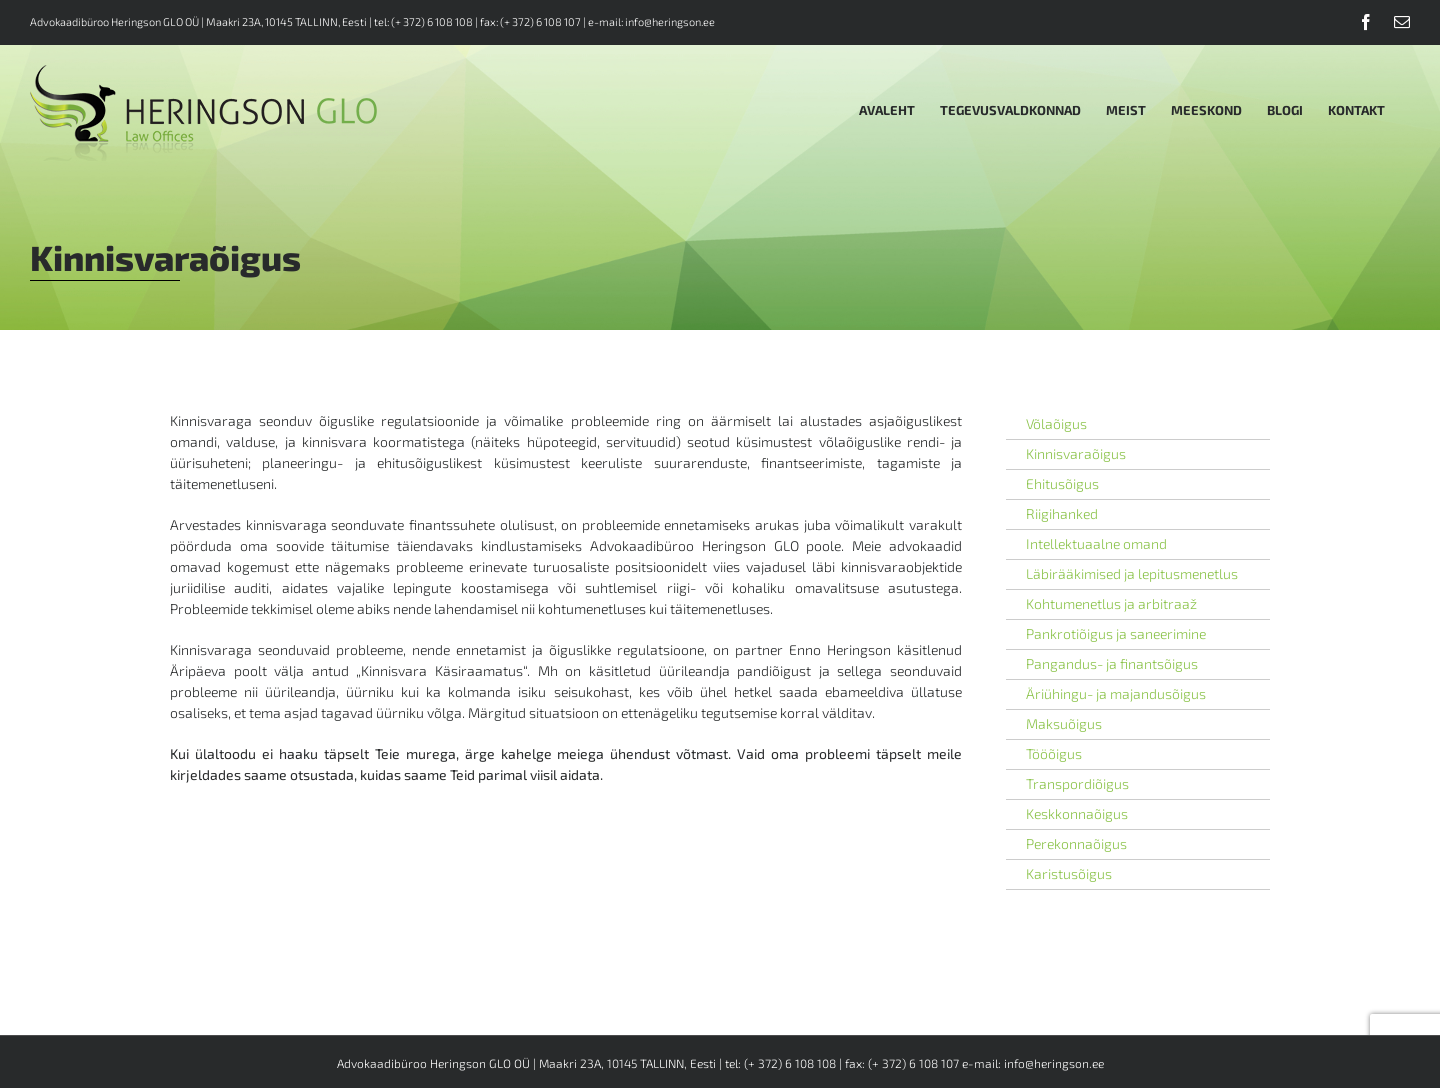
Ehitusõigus (1062, 483)
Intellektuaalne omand (1096, 543)
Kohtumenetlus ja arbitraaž (1111, 603)
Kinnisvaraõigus (1076, 453)
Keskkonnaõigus (1077, 813)
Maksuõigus (1064, 723)
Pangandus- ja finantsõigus (1112, 663)
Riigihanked (1062, 513)
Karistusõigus (1069, 873)
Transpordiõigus (1077, 783)
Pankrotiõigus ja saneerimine (1116, 633)
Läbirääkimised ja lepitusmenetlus (1132, 573)
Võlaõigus (1056, 423)
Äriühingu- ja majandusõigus (1116, 693)
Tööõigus (1054, 753)
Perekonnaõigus (1076, 843)
